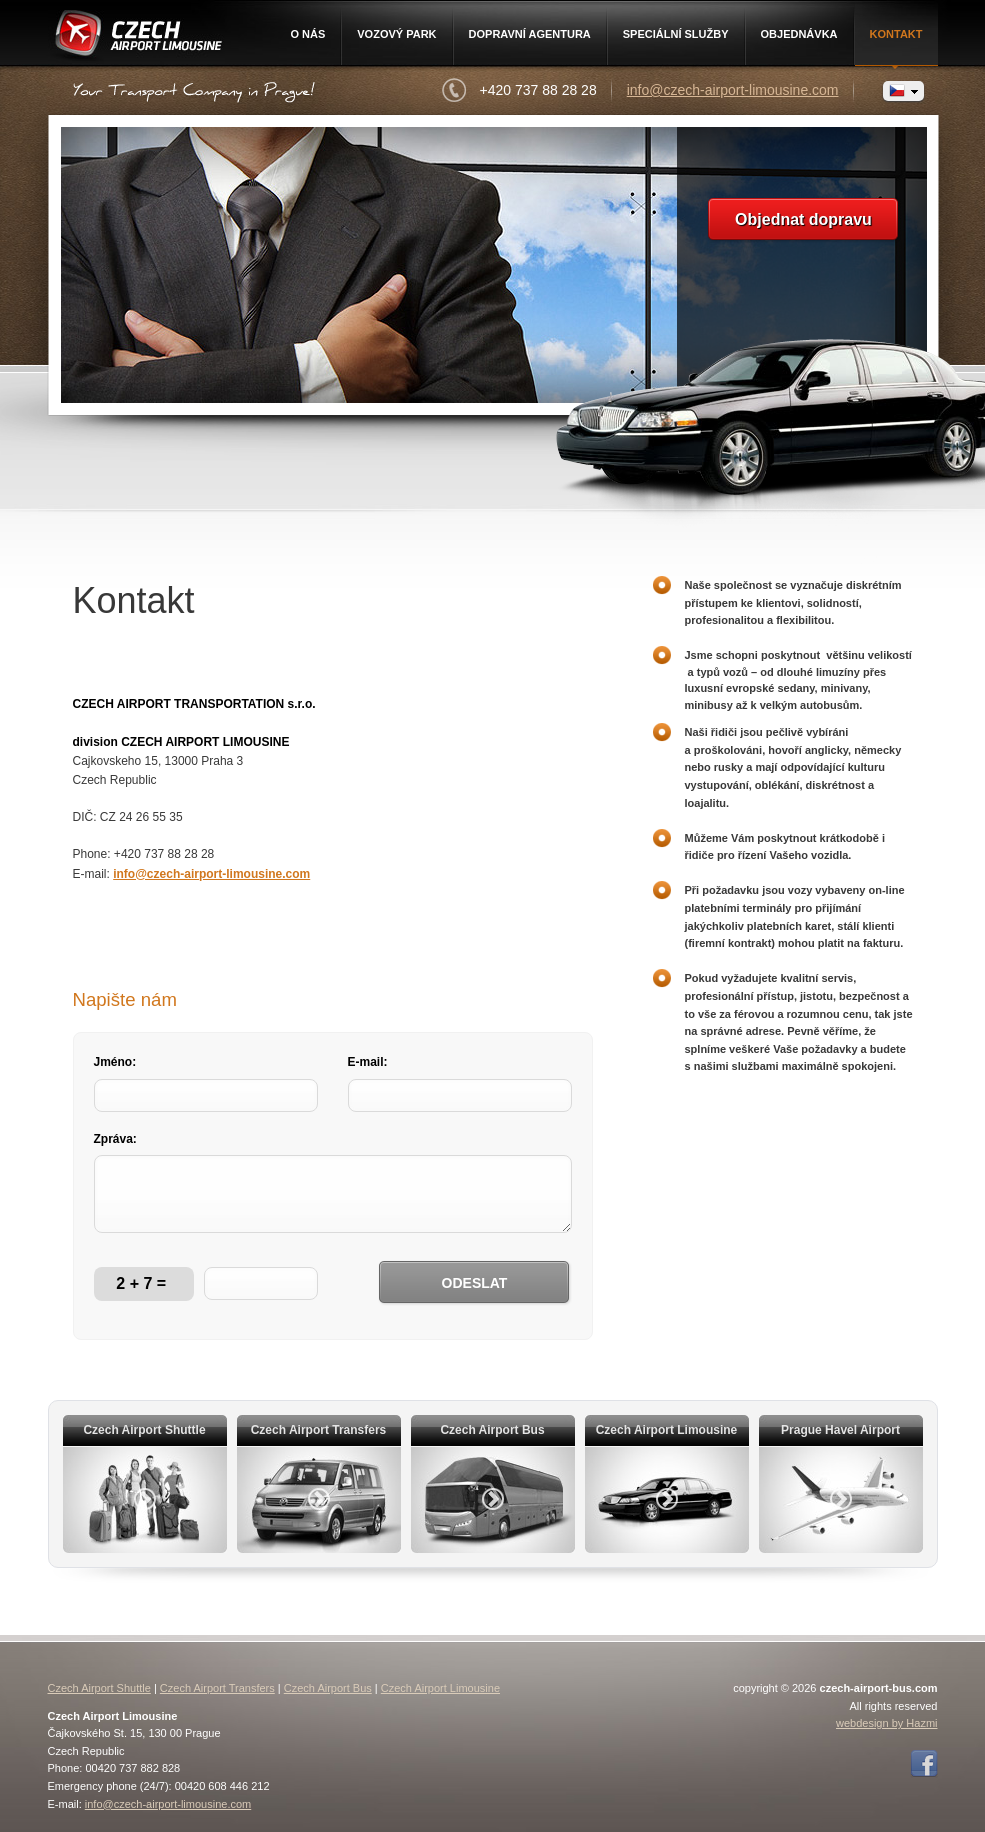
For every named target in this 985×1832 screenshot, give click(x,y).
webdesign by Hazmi (887, 1723)
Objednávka (799, 34)
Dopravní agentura (530, 34)
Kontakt (896, 34)
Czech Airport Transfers (217, 1688)
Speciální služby (676, 34)
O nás (307, 34)
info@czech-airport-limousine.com (733, 90)
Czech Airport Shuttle (99, 1688)
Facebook (924, 1764)
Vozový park (396, 34)
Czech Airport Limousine (136, 37)
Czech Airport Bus (328, 1688)
